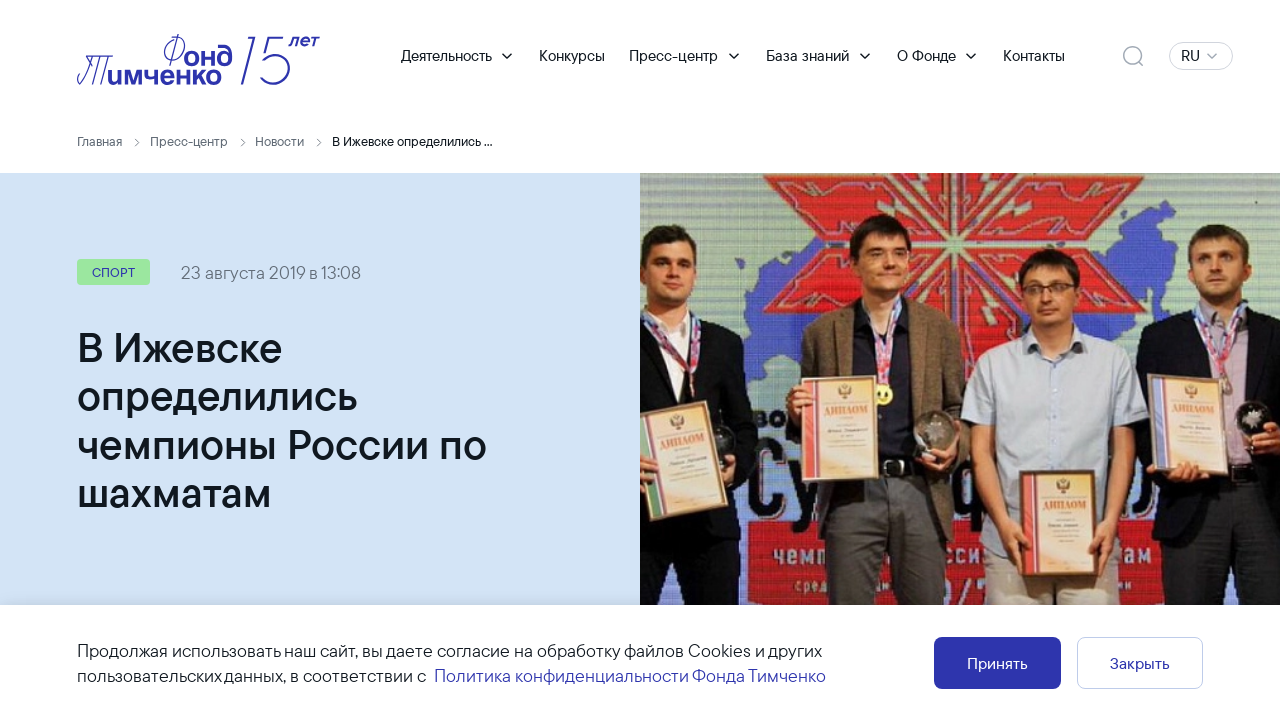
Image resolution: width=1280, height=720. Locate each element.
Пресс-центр (673, 55)
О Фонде (926, 55)
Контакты (1034, 55)
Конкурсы (572, 55)
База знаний (807, 55)
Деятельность (446, 55)
